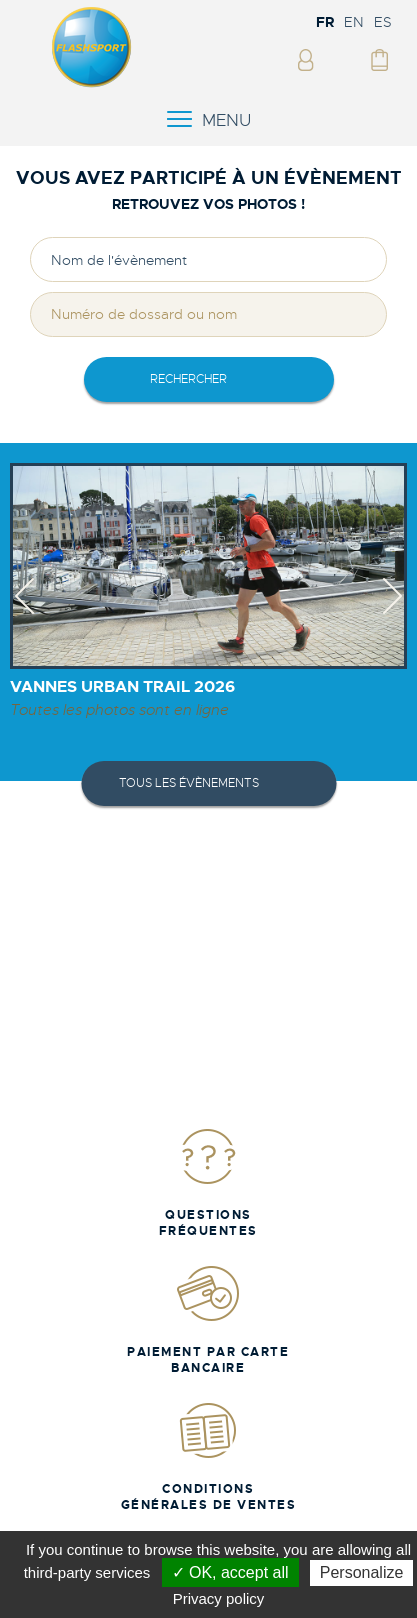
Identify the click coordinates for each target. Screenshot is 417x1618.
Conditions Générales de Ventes (209, 1456)
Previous (24, 614)
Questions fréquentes (208, 1182)
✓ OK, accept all (230, 1572)
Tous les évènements (189, 783)
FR (325, 22)
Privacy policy (219, 1598)
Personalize (362, 1572)
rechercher (188, 379)
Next (392, 614)
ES (383, 22)
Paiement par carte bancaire (208, 1319)
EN (354, 22)
